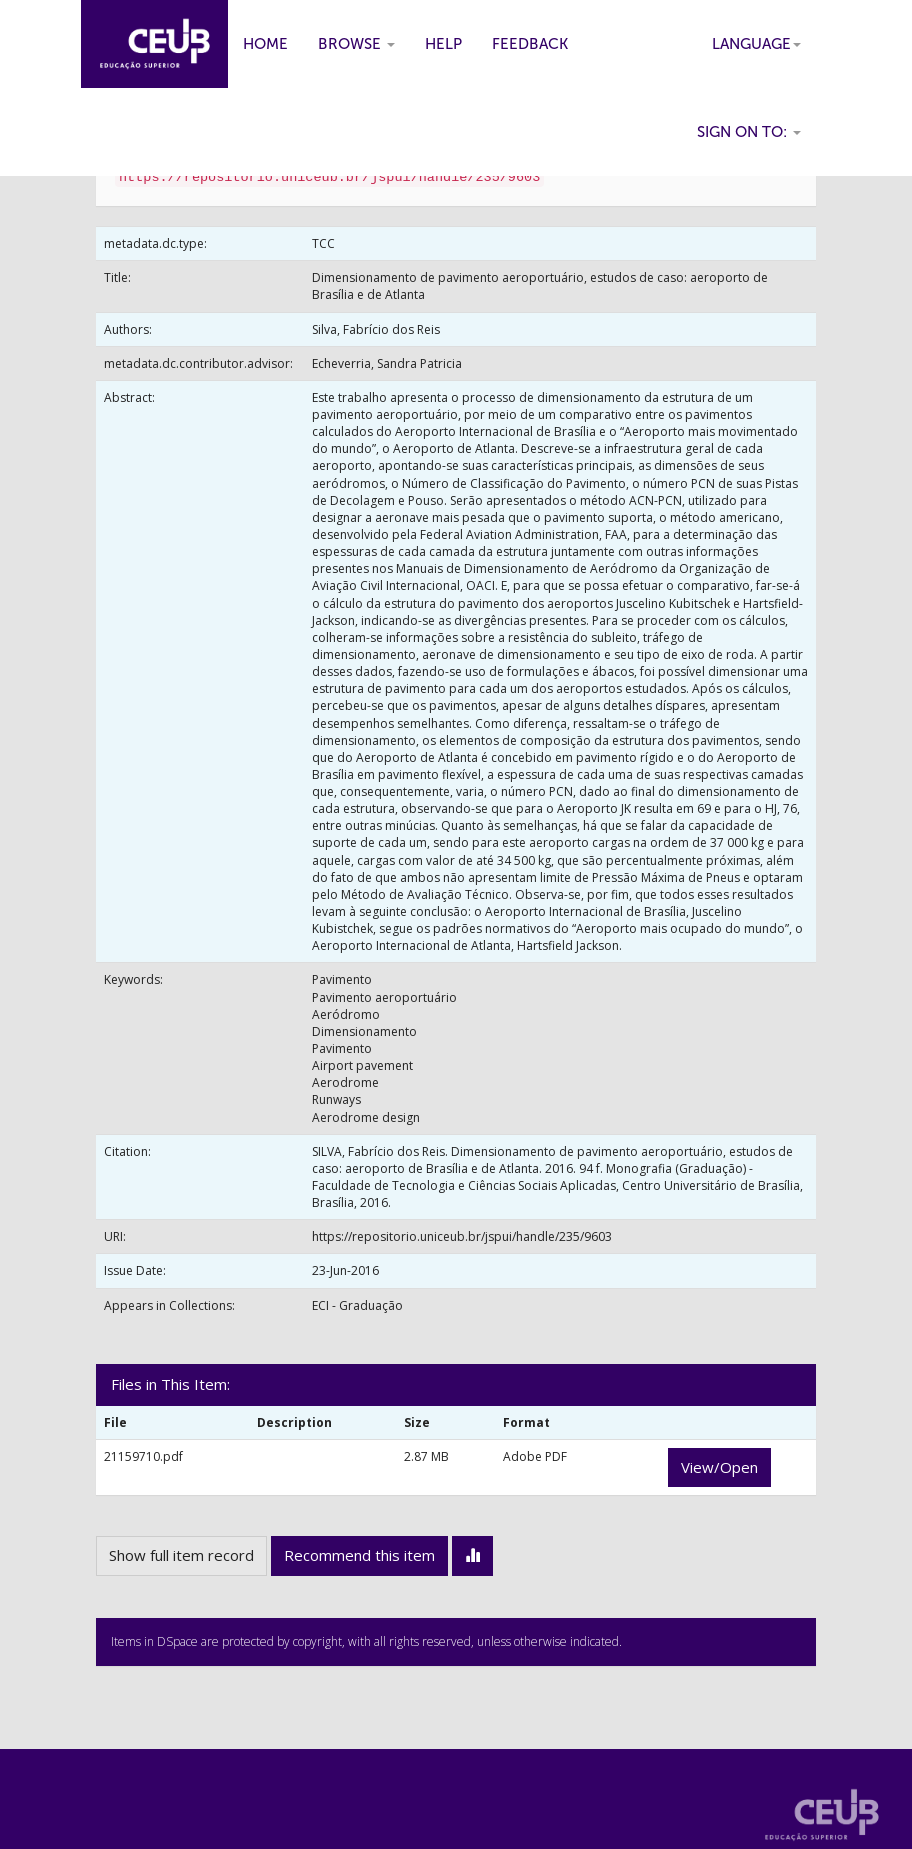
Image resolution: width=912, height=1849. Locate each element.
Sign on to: (749, 132)
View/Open (719, 1467)
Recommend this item (359, 1555)
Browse (356, 44)
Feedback (530, 44)
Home (265, 44)
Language (756, 44)
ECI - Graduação (357, 1305)
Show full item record (181, 1555)
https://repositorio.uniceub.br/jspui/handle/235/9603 (462, 1236)
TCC (323, 243)
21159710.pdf (143, 1456)
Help (443, 44)
